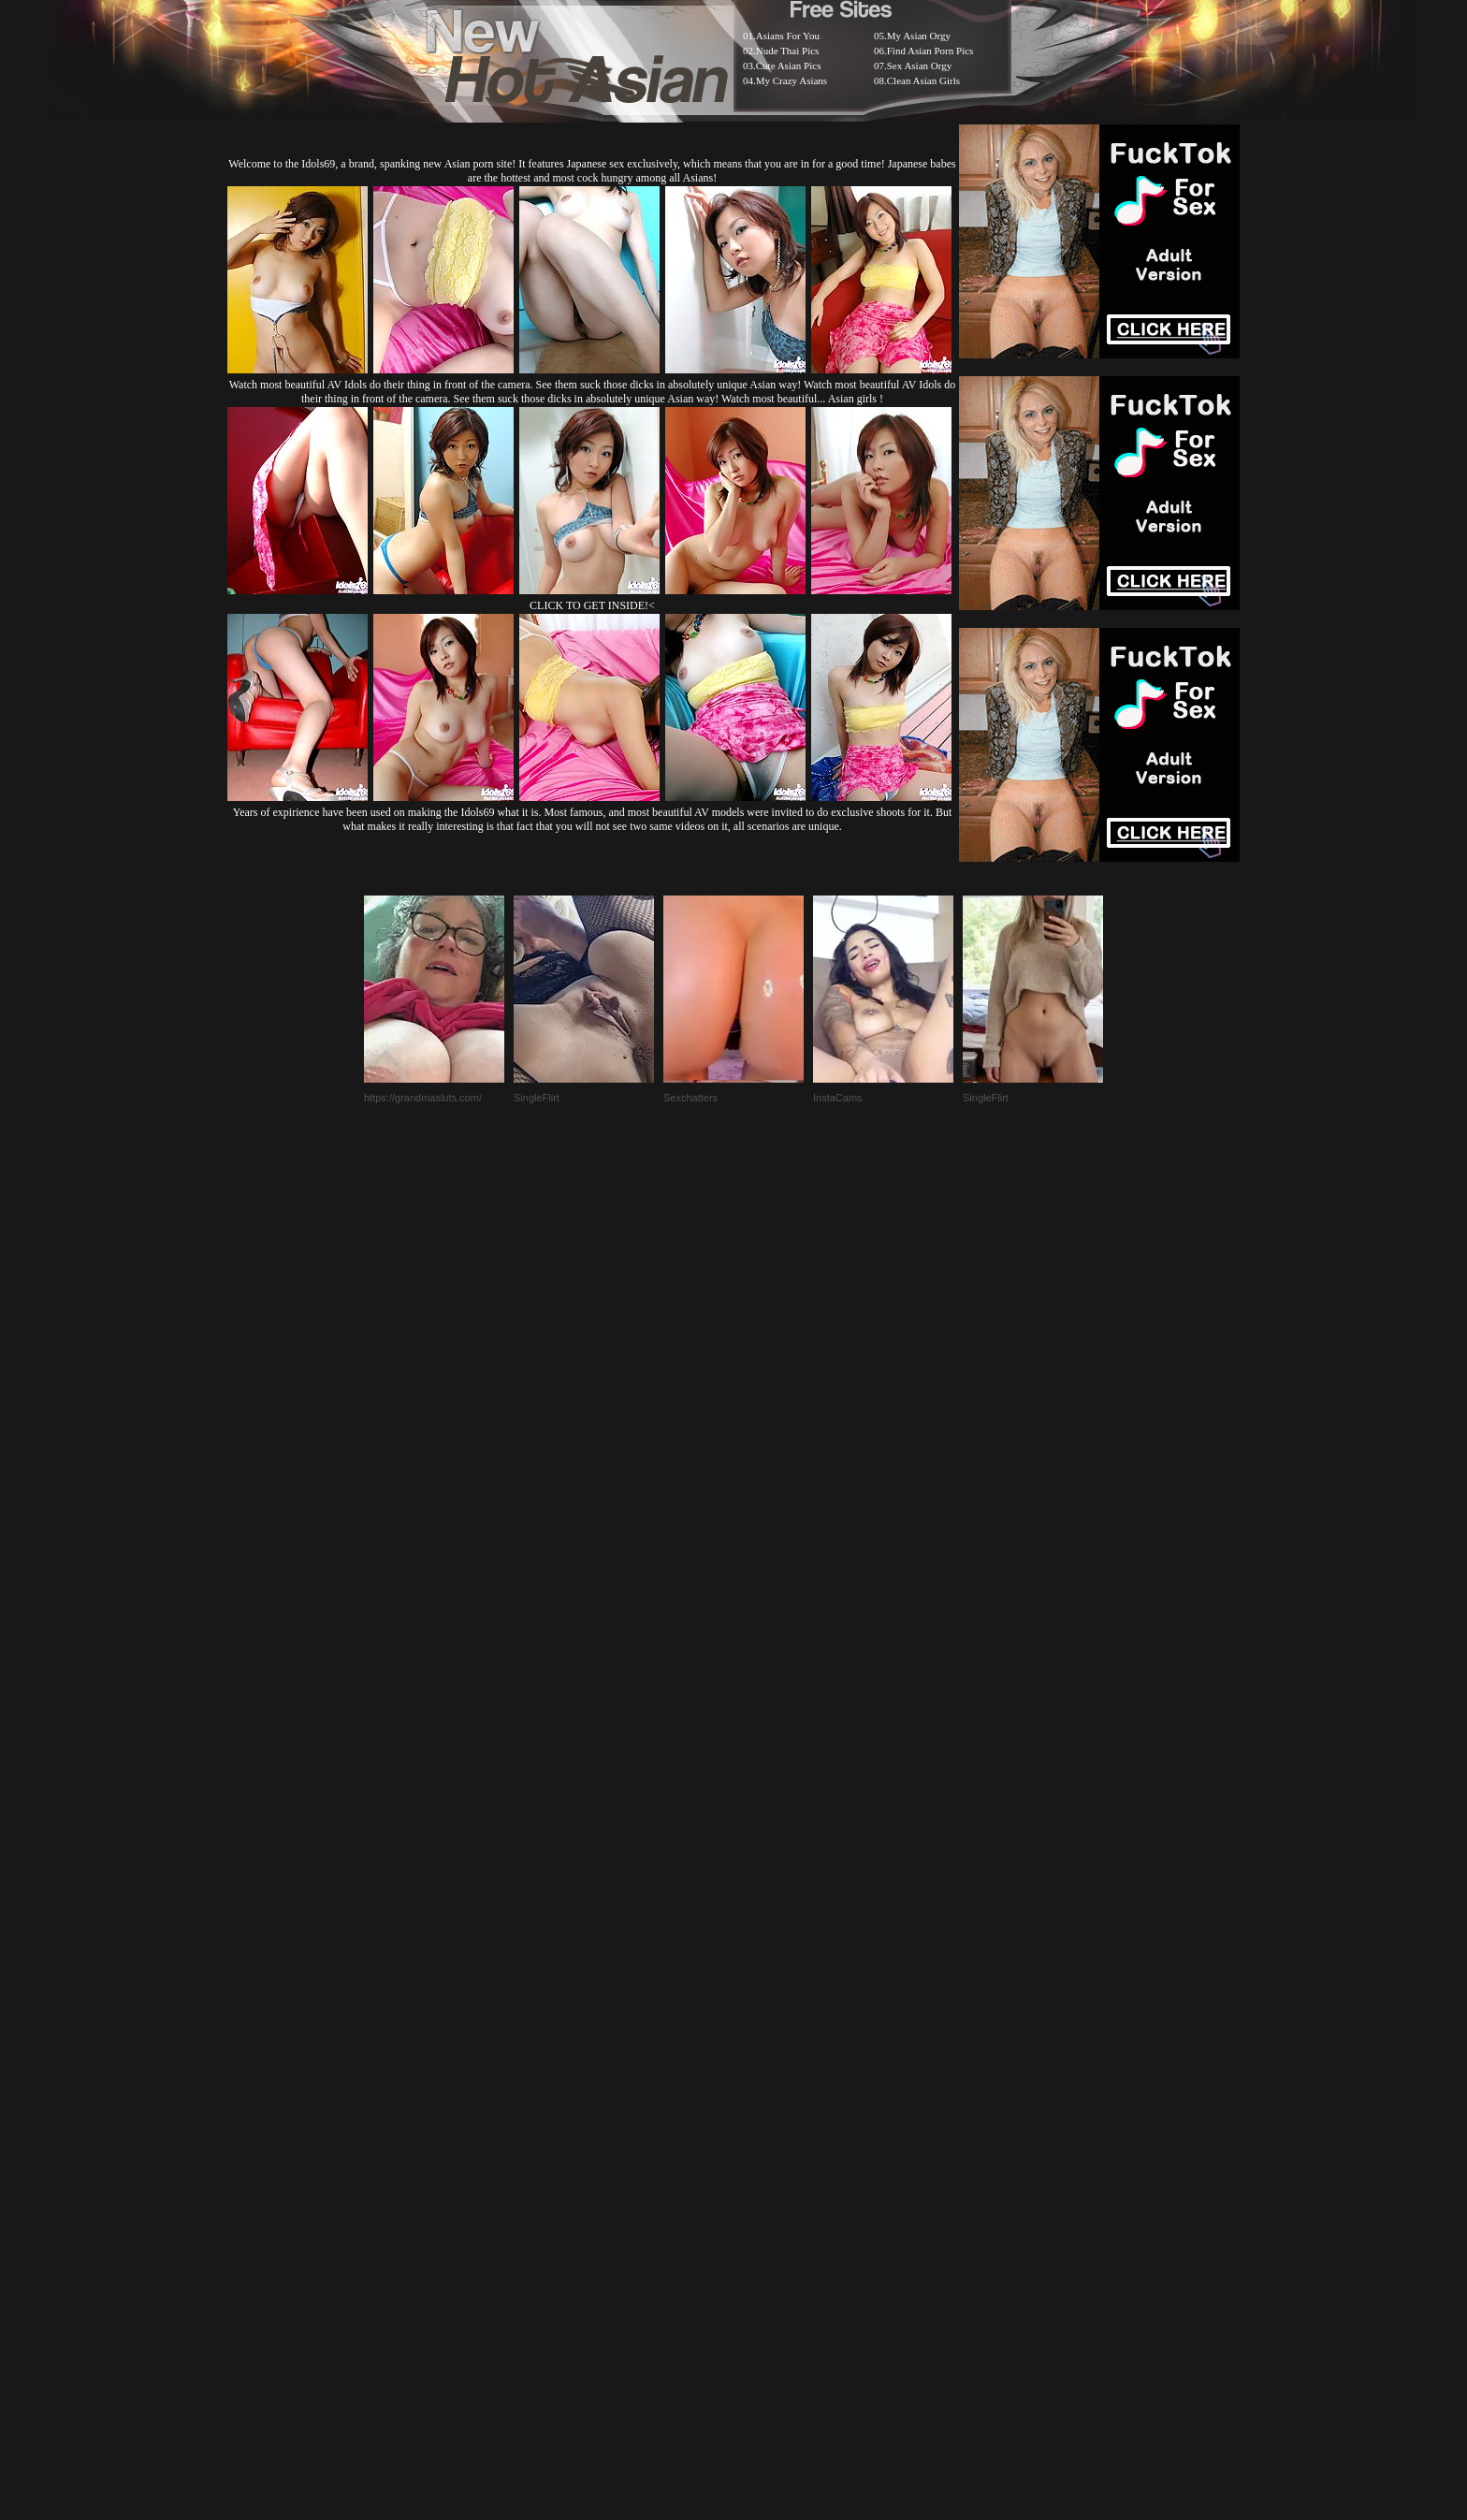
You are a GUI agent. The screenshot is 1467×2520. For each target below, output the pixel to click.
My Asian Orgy (919, 35)
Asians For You (788, 35)
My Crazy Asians (791, 80)
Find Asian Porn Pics (930, 50)
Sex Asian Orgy (919, 65)
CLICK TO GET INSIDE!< (592, 605)
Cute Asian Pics (788, 65)
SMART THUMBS (767, 2052)
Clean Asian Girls (923, 80)
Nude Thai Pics (788, 50)
